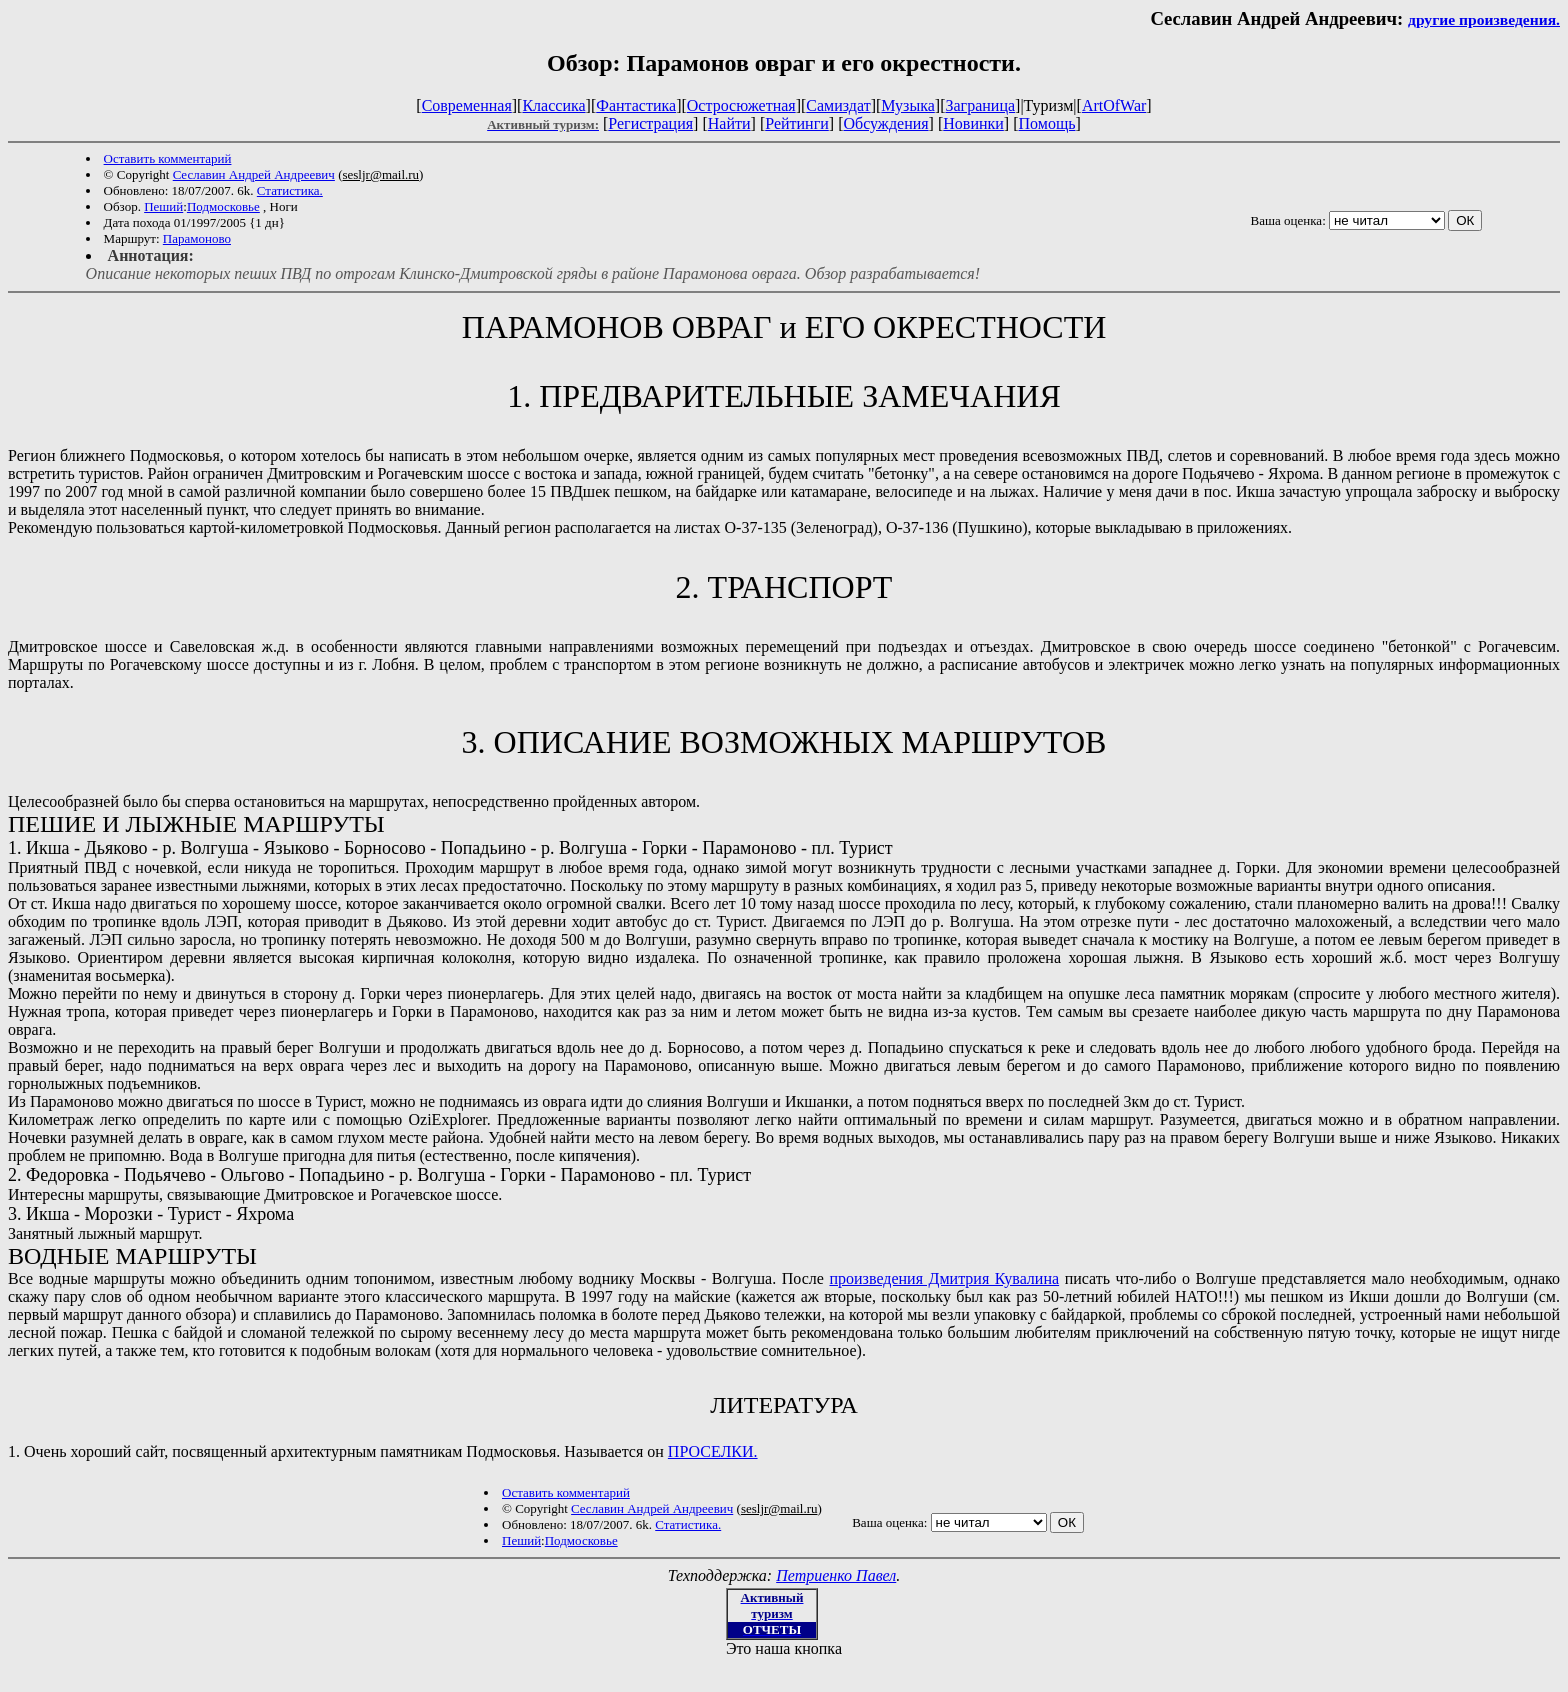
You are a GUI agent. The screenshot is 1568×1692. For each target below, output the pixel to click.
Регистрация (650, 123)
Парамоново (197, 238)
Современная (467, 105)
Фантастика (636, 105)
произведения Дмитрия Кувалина (944, 1278)
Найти (729, 123)
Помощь (1047, 123)
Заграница (980, 105)
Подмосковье (223, 206)
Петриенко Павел (836, 1575)
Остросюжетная (741, 105)
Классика (553, 105)
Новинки (973, 123)
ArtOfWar (1114, 105)
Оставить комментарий (168, 158)
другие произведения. (1484, 19)
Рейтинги (797, 123)
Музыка (908, 105)
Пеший (163, 206)
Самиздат (838, 105)
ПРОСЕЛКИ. (713, 1451)
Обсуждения (885, 123)
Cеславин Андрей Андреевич (254, 174)
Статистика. (290, 190)
